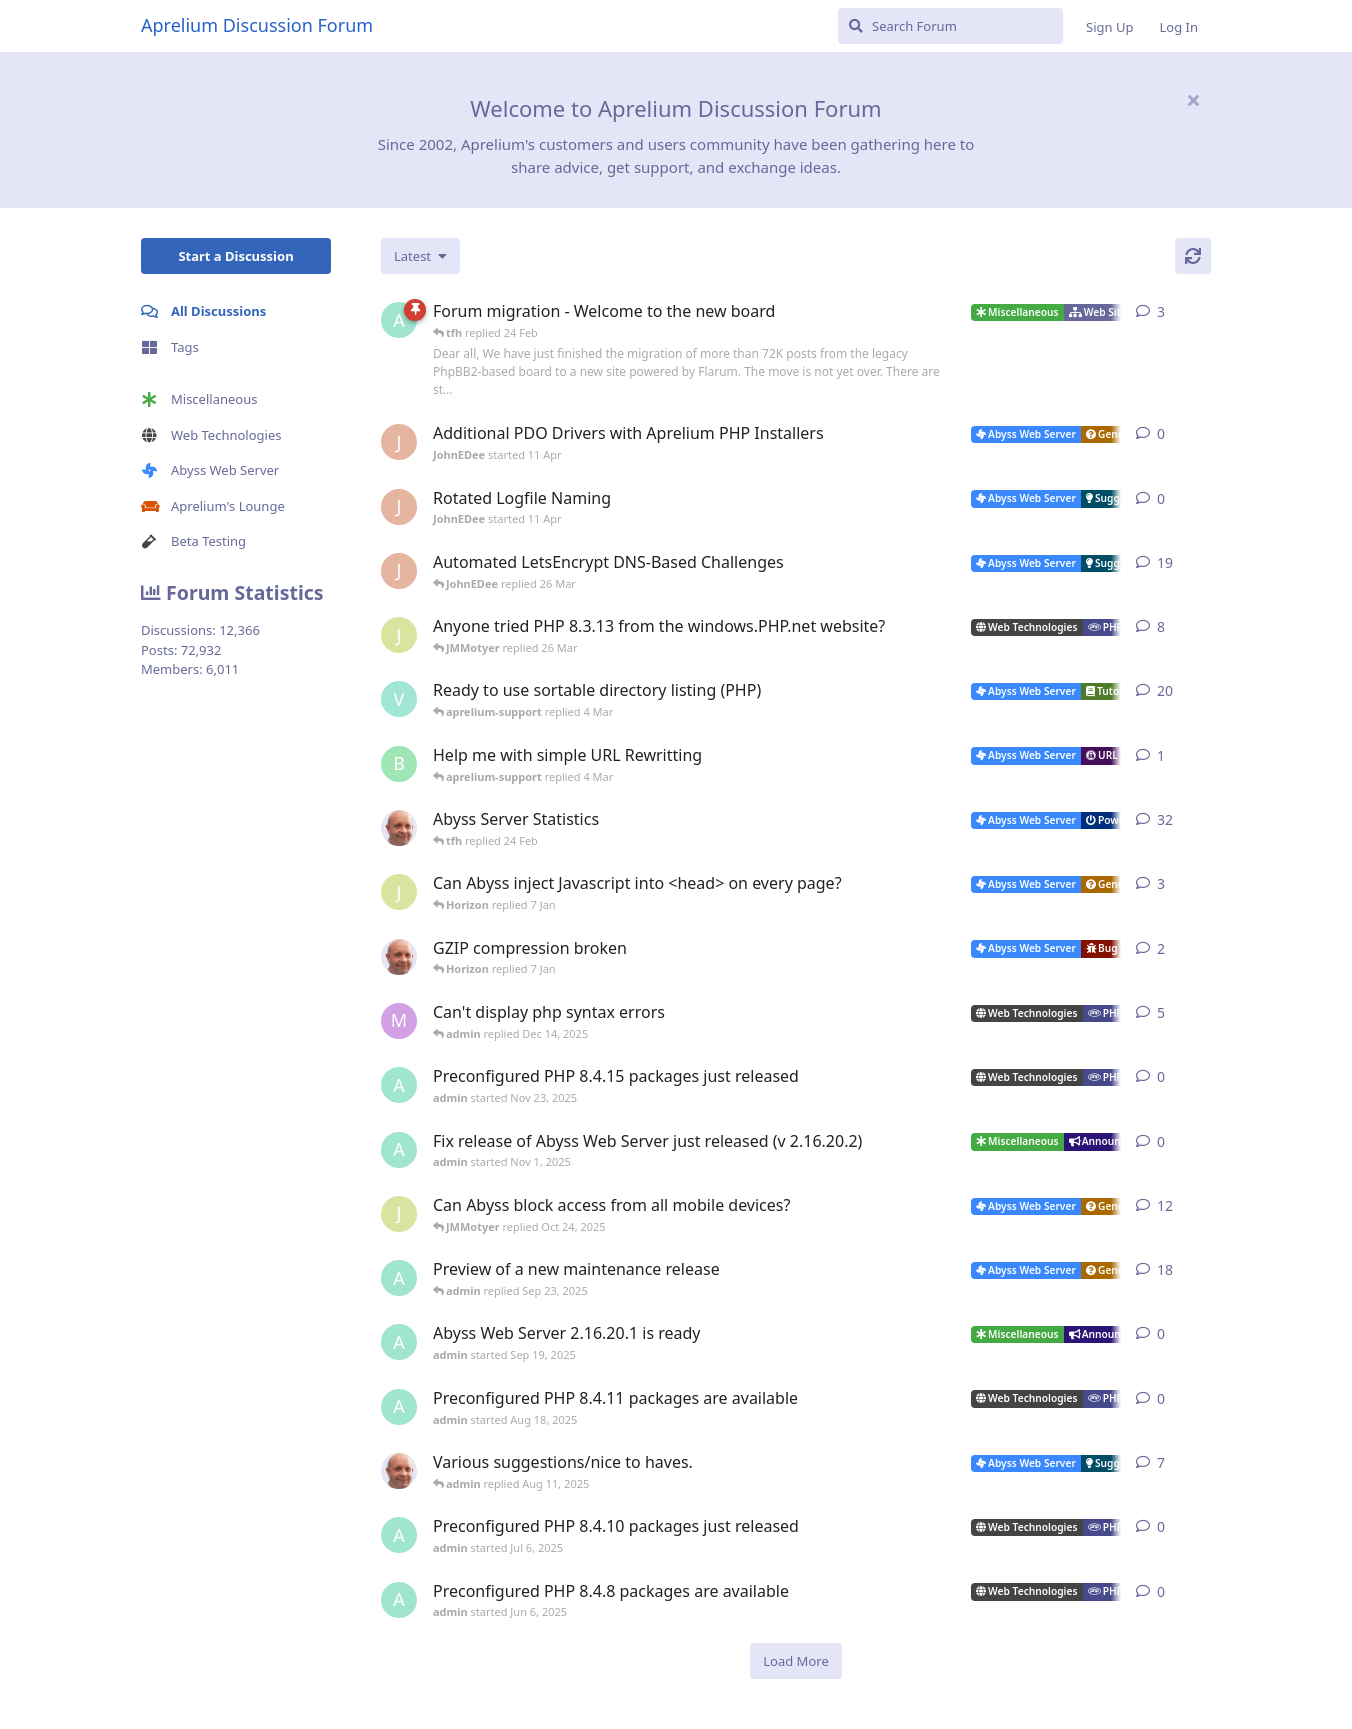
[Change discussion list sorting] (420, 256)
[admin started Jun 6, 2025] (399, 1600)
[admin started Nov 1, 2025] (399, 1150)
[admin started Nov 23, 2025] (399, 1085)
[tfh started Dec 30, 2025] (399, 957)
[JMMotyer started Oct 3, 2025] (399, 1214)
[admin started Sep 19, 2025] (399, 1342)
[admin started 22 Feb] (399, 320)
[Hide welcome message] (1193, 100)
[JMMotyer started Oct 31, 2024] (399, 635)
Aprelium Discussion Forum (257, 25)
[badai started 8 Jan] (399, 764)
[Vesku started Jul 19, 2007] (399, 699)
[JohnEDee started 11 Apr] (399, 442)
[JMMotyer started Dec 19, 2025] (399, 892)
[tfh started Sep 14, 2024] (399, 1471)
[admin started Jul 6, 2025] (399, 1535)
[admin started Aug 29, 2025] (399, 1278)
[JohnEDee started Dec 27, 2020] (399, 571)
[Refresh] (1193, 256)
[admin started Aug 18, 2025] (399, 1407)
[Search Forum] (950, 26)
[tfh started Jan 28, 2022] (399, 828)
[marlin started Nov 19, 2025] (399, 1021)
